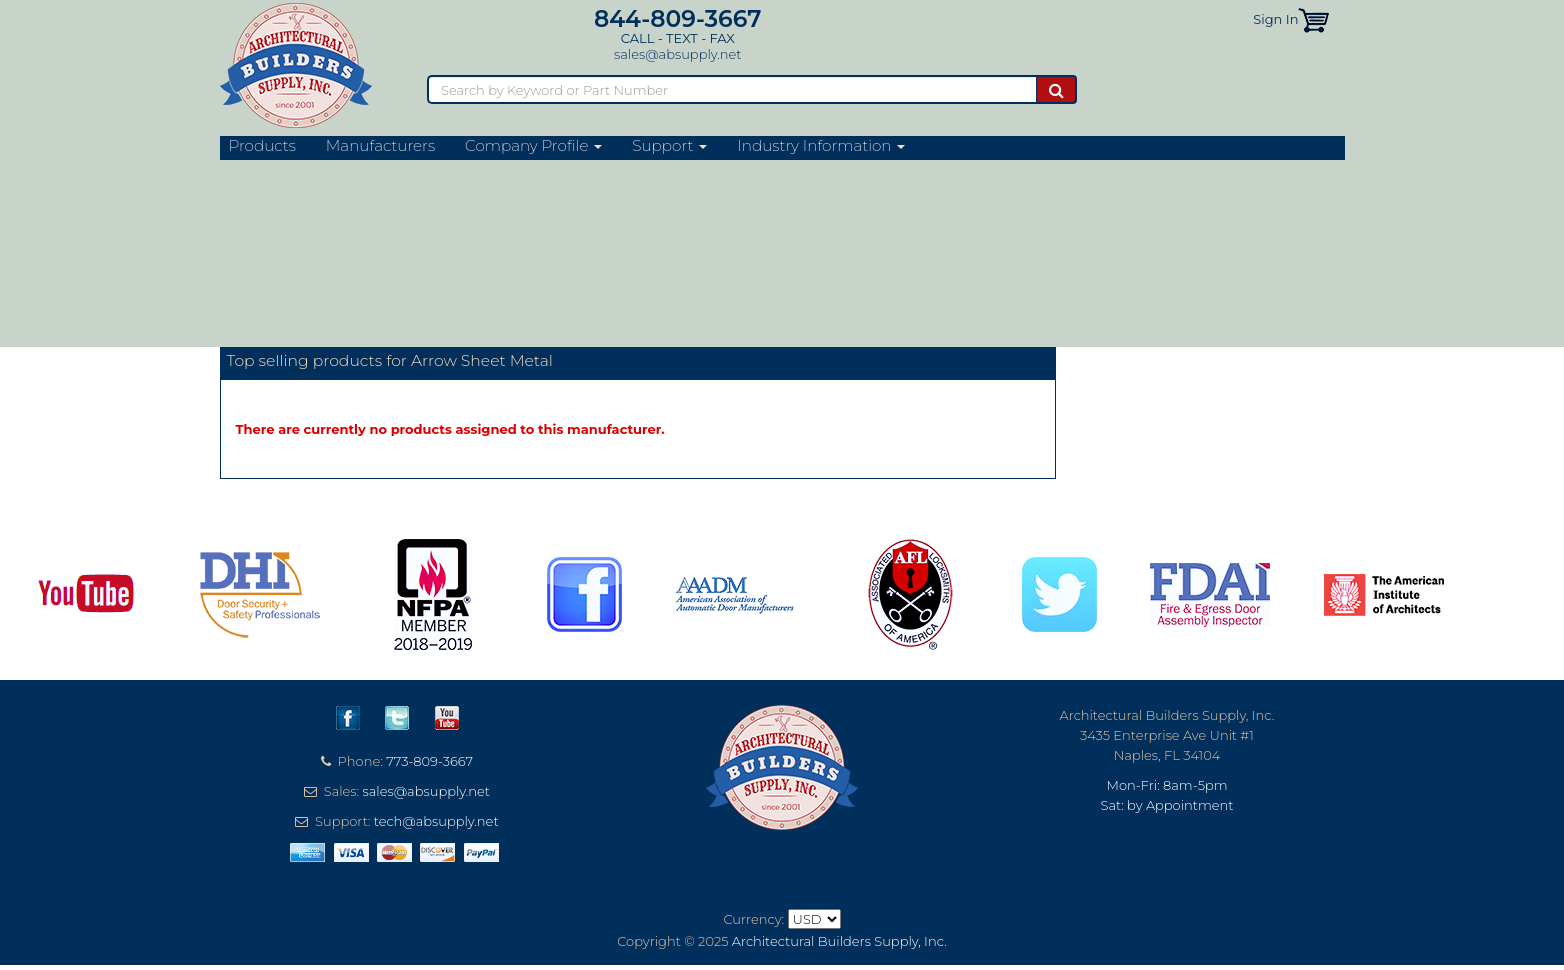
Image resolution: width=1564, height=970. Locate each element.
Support (669, 146)
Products (262, 146)
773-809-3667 (429, 761)
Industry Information (821, 146)
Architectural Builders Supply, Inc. (839, 941)
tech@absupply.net (436, 821)
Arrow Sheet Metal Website (347, 323)
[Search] (731, 89)
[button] (1313, 19)
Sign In (1275, 19)
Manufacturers (380, 146)
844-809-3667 (678, 18)
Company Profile (533, 146)
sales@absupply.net (677, 54)
